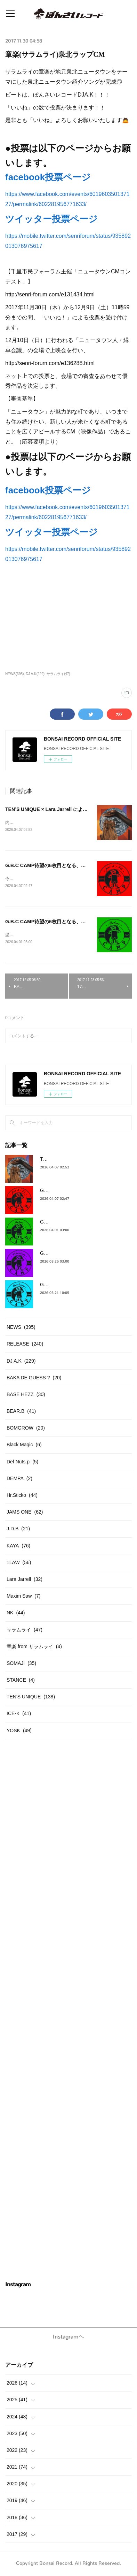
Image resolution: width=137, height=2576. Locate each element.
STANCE (21, 1681)
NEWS (21, 1328)
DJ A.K (21, 1362)
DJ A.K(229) (35, 674)
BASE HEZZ (26, 1396)
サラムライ (24, 1631)
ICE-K (19, 1715)
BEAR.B (21, 1412)
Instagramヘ (68, 2338)
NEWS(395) (14, 674)
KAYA (18, 1547)
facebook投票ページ (48, 177)
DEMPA (19, 1480)
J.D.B (18, 1530)
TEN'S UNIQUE (31, 1698)
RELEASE (25, 1345)
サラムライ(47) (58, 674)
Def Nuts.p (22, 1463)
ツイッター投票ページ (51, 219)
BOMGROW (26, 1429)
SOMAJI (21, 1664)
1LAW (19, 1564)
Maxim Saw (24, 1597)
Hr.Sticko (22, 1496)
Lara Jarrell (24, 1580)
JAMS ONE (25, 1513)
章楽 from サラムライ (34, 1648)
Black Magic (24, 1446)
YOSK (19, 1732)
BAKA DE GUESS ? (34, 1379)
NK (16, 1614)
